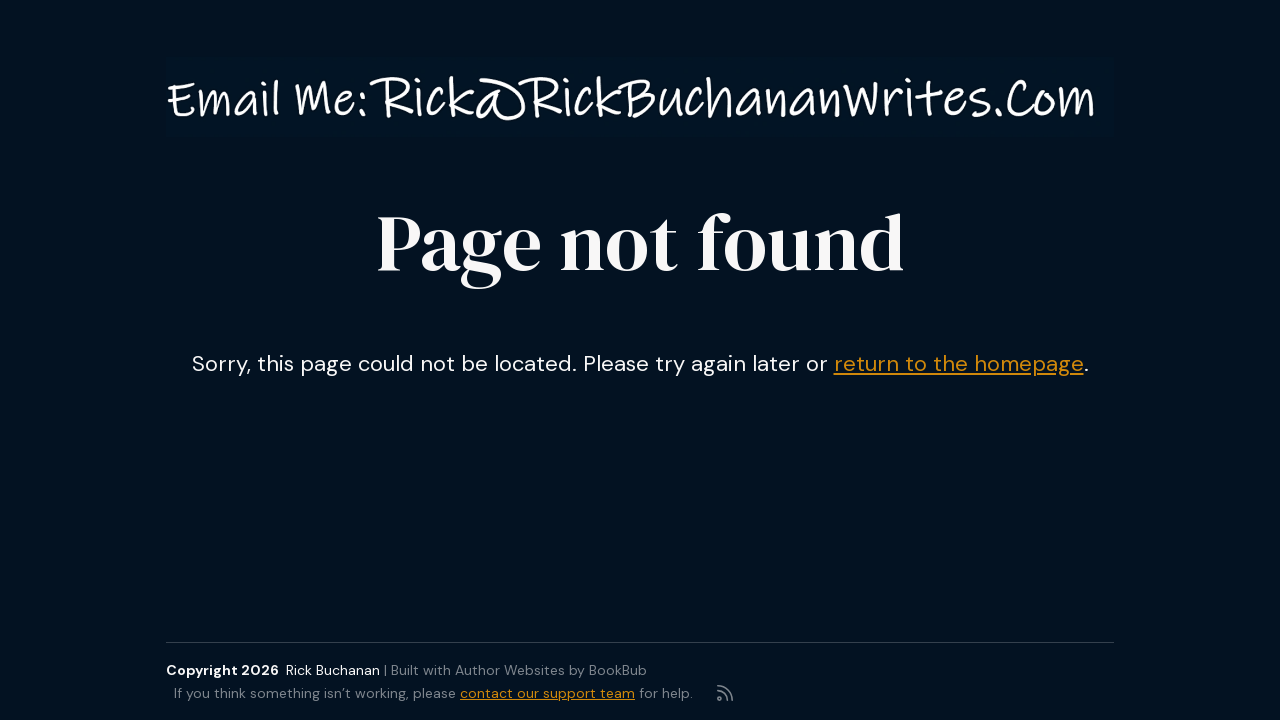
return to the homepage (959, 363)
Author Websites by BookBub (551, 670)
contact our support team (547, 693)
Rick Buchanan (333, 670)
